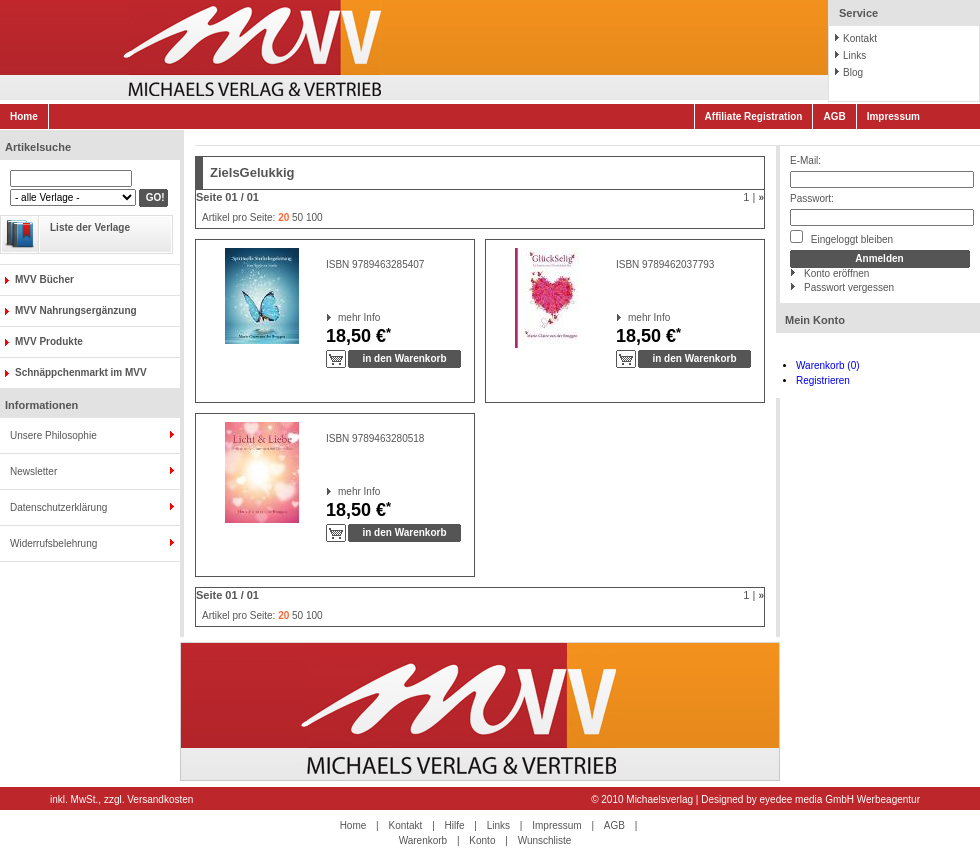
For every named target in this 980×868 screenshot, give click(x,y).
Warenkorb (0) (828, 365)
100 (314, 217)
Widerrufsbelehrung (53, 543)
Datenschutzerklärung (58, 507)
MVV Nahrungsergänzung (76, 310)
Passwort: (812, 198)
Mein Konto (815, 320)
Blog (853, 72)
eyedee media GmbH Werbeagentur (840, 799)
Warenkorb (423, 840)
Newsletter (33, 471)
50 (297, 217)
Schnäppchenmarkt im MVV (81, 372)
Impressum (893, 116)
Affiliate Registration (754, 116)
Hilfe (455, 825)
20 (283, 217)
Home (24, 116)
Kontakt (860, 38)
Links (854, 55)
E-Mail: (805, 160)
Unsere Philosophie (53, 435)
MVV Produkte (49, 341)
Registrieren (823, 380)
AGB (834, 116)
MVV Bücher (44, 279)
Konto (482, 840)
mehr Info (338, 317)
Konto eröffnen (836, 273)
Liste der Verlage (90, 227)
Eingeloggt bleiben (841, 237)
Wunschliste (545, 840)
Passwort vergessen (849, 287)
